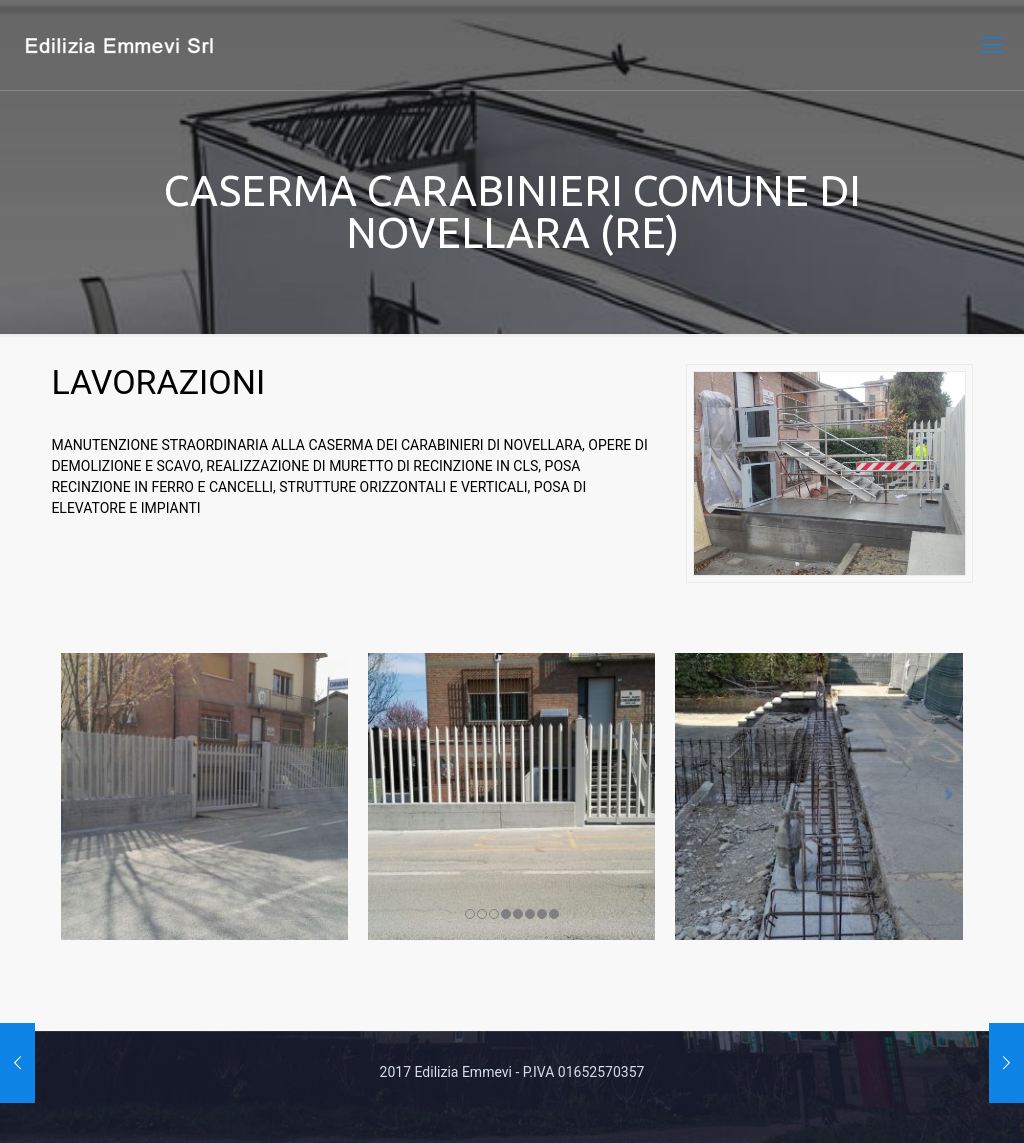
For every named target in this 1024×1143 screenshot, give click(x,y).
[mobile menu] (992, 45)
